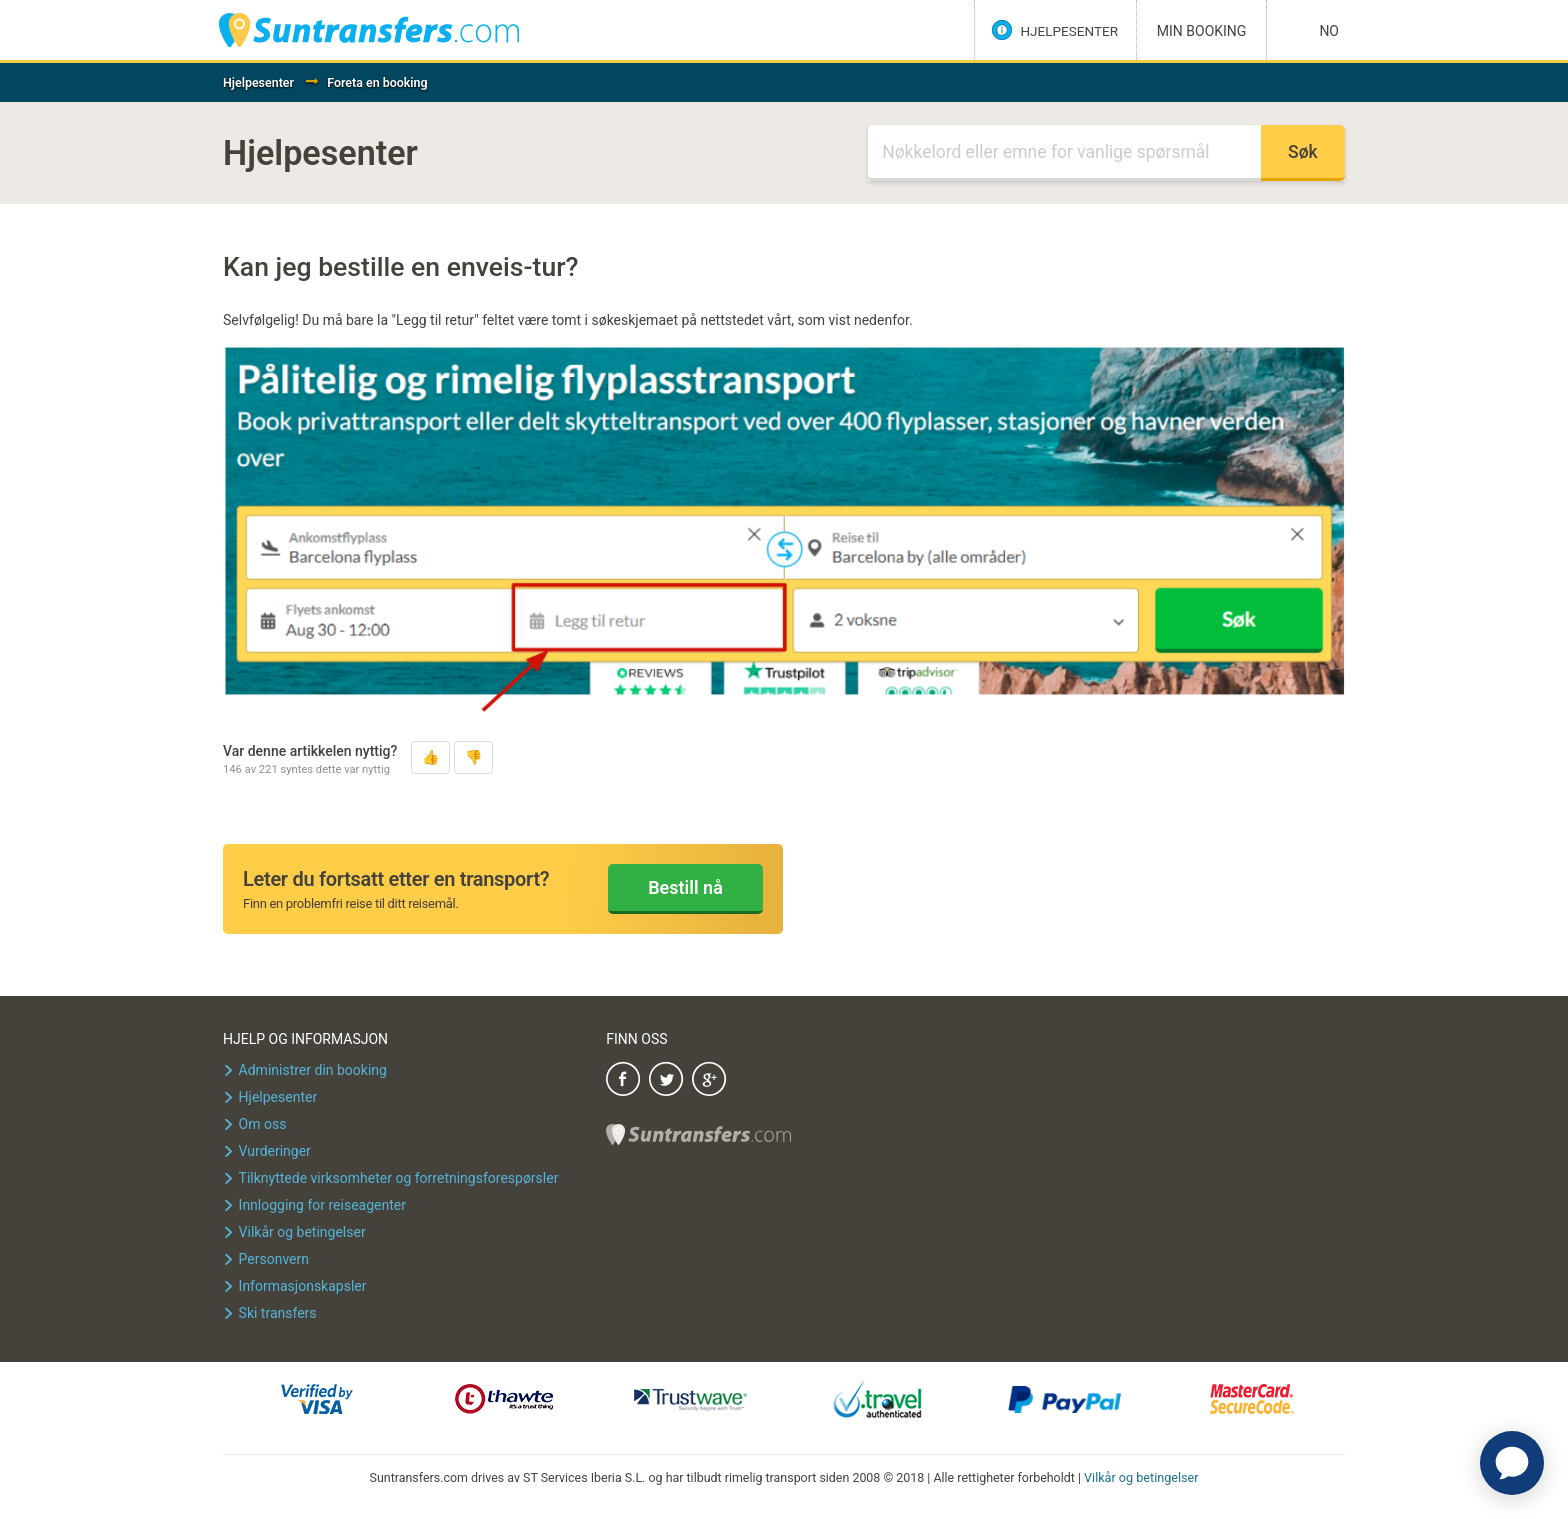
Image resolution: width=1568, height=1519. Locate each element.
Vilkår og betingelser (1141, 1477)
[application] (1512, 1463)
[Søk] (1064, 153)
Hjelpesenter (258, 82)
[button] (430, 757)
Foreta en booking (377, 82)
